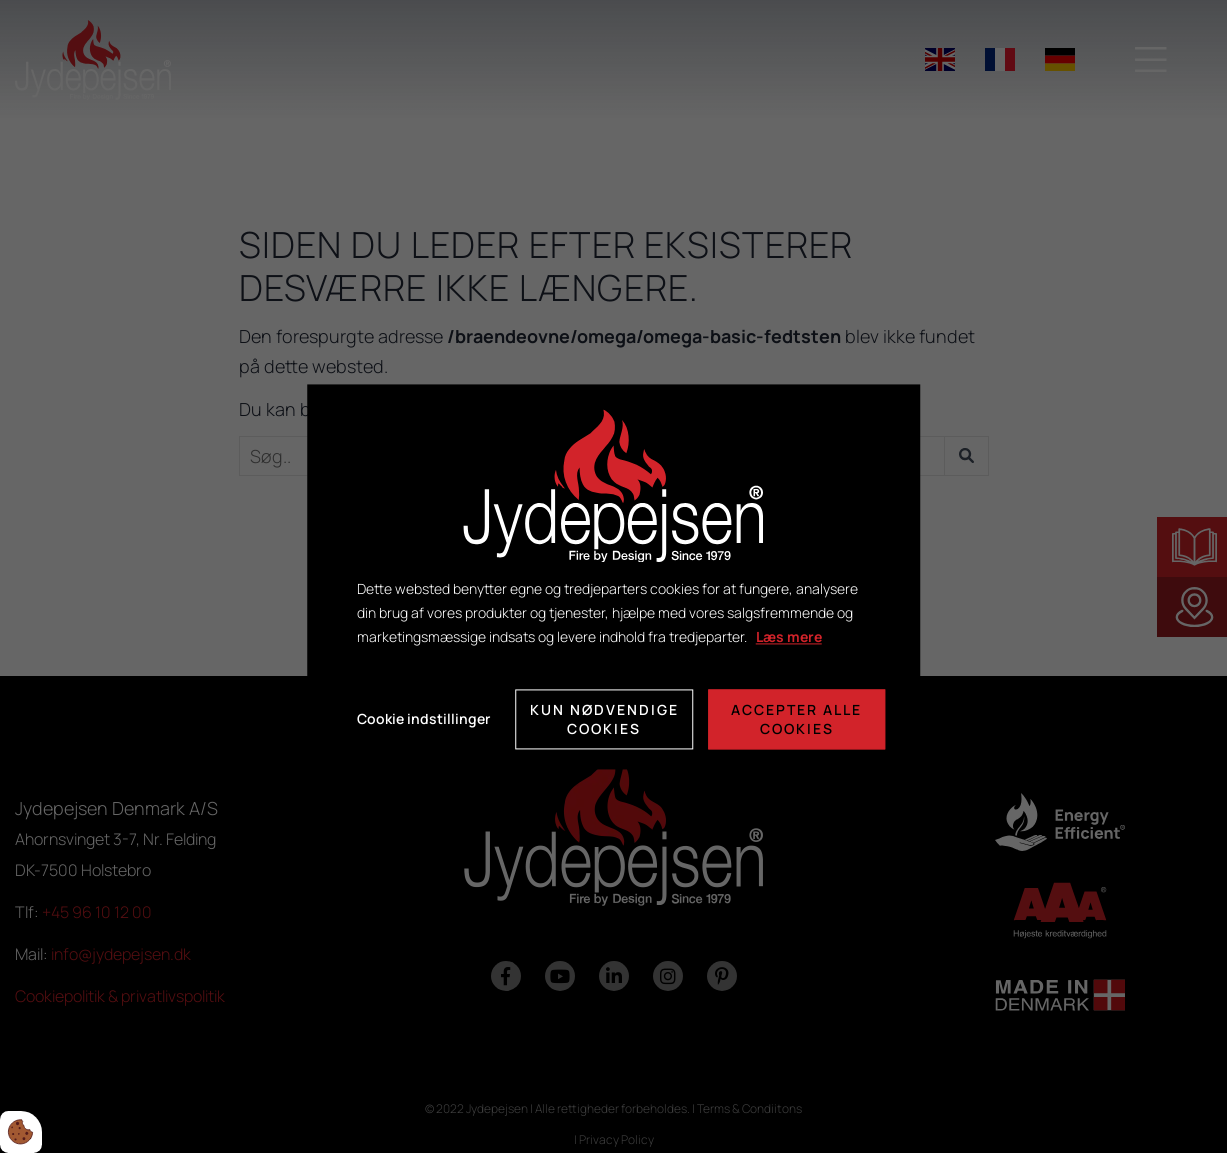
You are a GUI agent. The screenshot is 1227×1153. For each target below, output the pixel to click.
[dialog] (614, 576)
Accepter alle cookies (796, 719)
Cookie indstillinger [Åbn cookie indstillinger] (423, 718)
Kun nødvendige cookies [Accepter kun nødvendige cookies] (604, 719)
